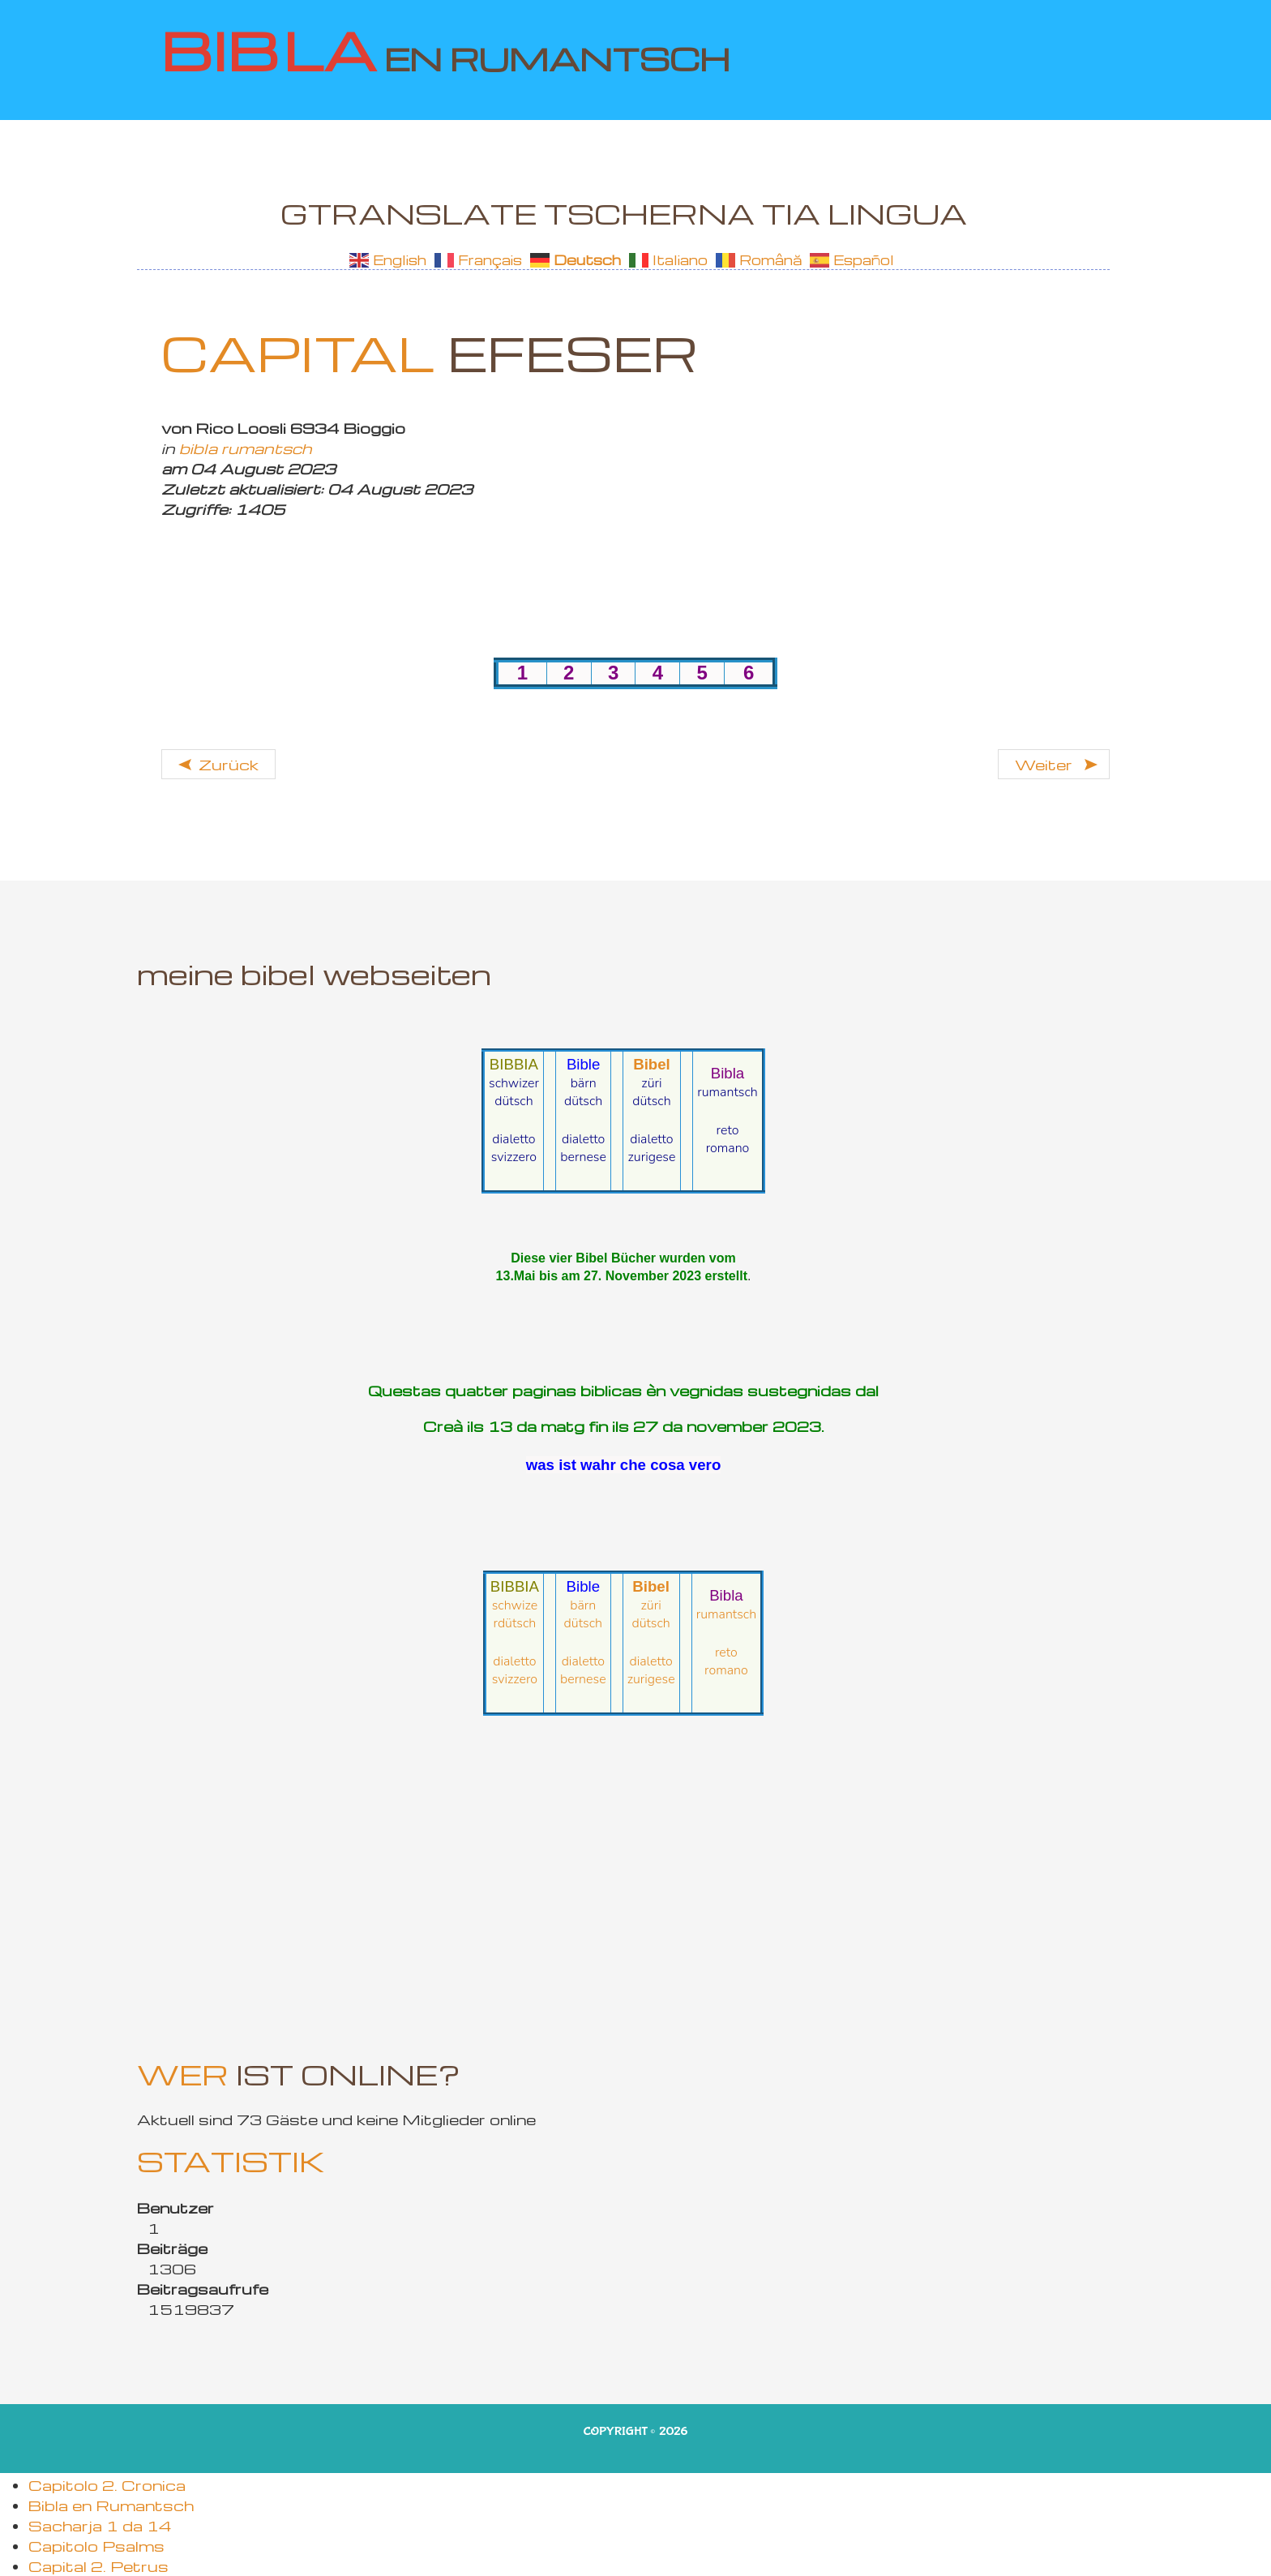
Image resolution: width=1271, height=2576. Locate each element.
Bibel (651, 1064)
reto (728, 1130)
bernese (583, 1157)
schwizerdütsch (514, 1092)
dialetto (583, 1139)
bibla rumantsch (245, 448)
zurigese (651, 1157)
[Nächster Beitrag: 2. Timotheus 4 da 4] (1054, 764)
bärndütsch (583, 1092)
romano (728, 1148)
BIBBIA (514, 1064)
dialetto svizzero (514, 1148)
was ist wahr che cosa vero (623, 1464)
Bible (584, 1064)
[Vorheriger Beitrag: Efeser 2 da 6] (218, 764)
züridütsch (651, 1092)
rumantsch (727, 1092)
